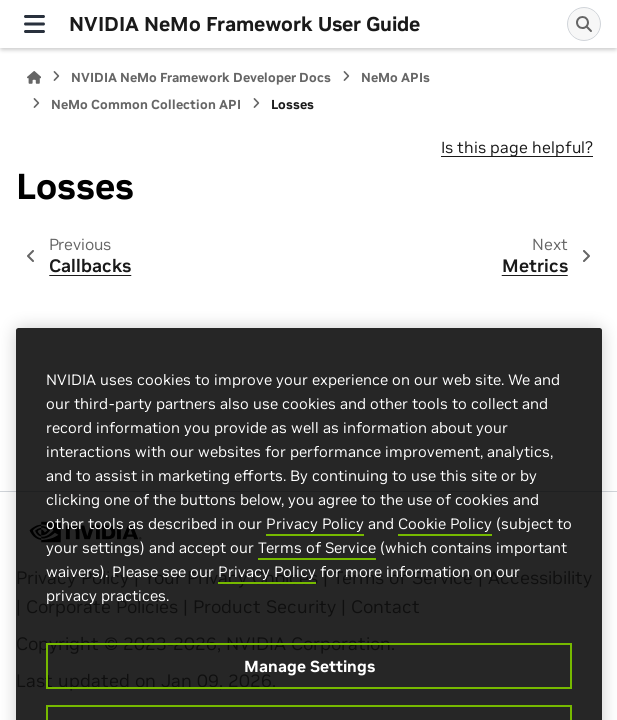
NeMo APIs (395, 77)
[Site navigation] (34, 24)
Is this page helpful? (517, 147)
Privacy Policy (315, 546)
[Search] (584, 24)
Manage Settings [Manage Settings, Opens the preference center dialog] (309, 689)
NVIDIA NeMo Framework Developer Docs (201, 77)
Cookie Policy (445, 546)
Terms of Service (317, 570)
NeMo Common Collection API (146, 104)
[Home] (34, 77)
